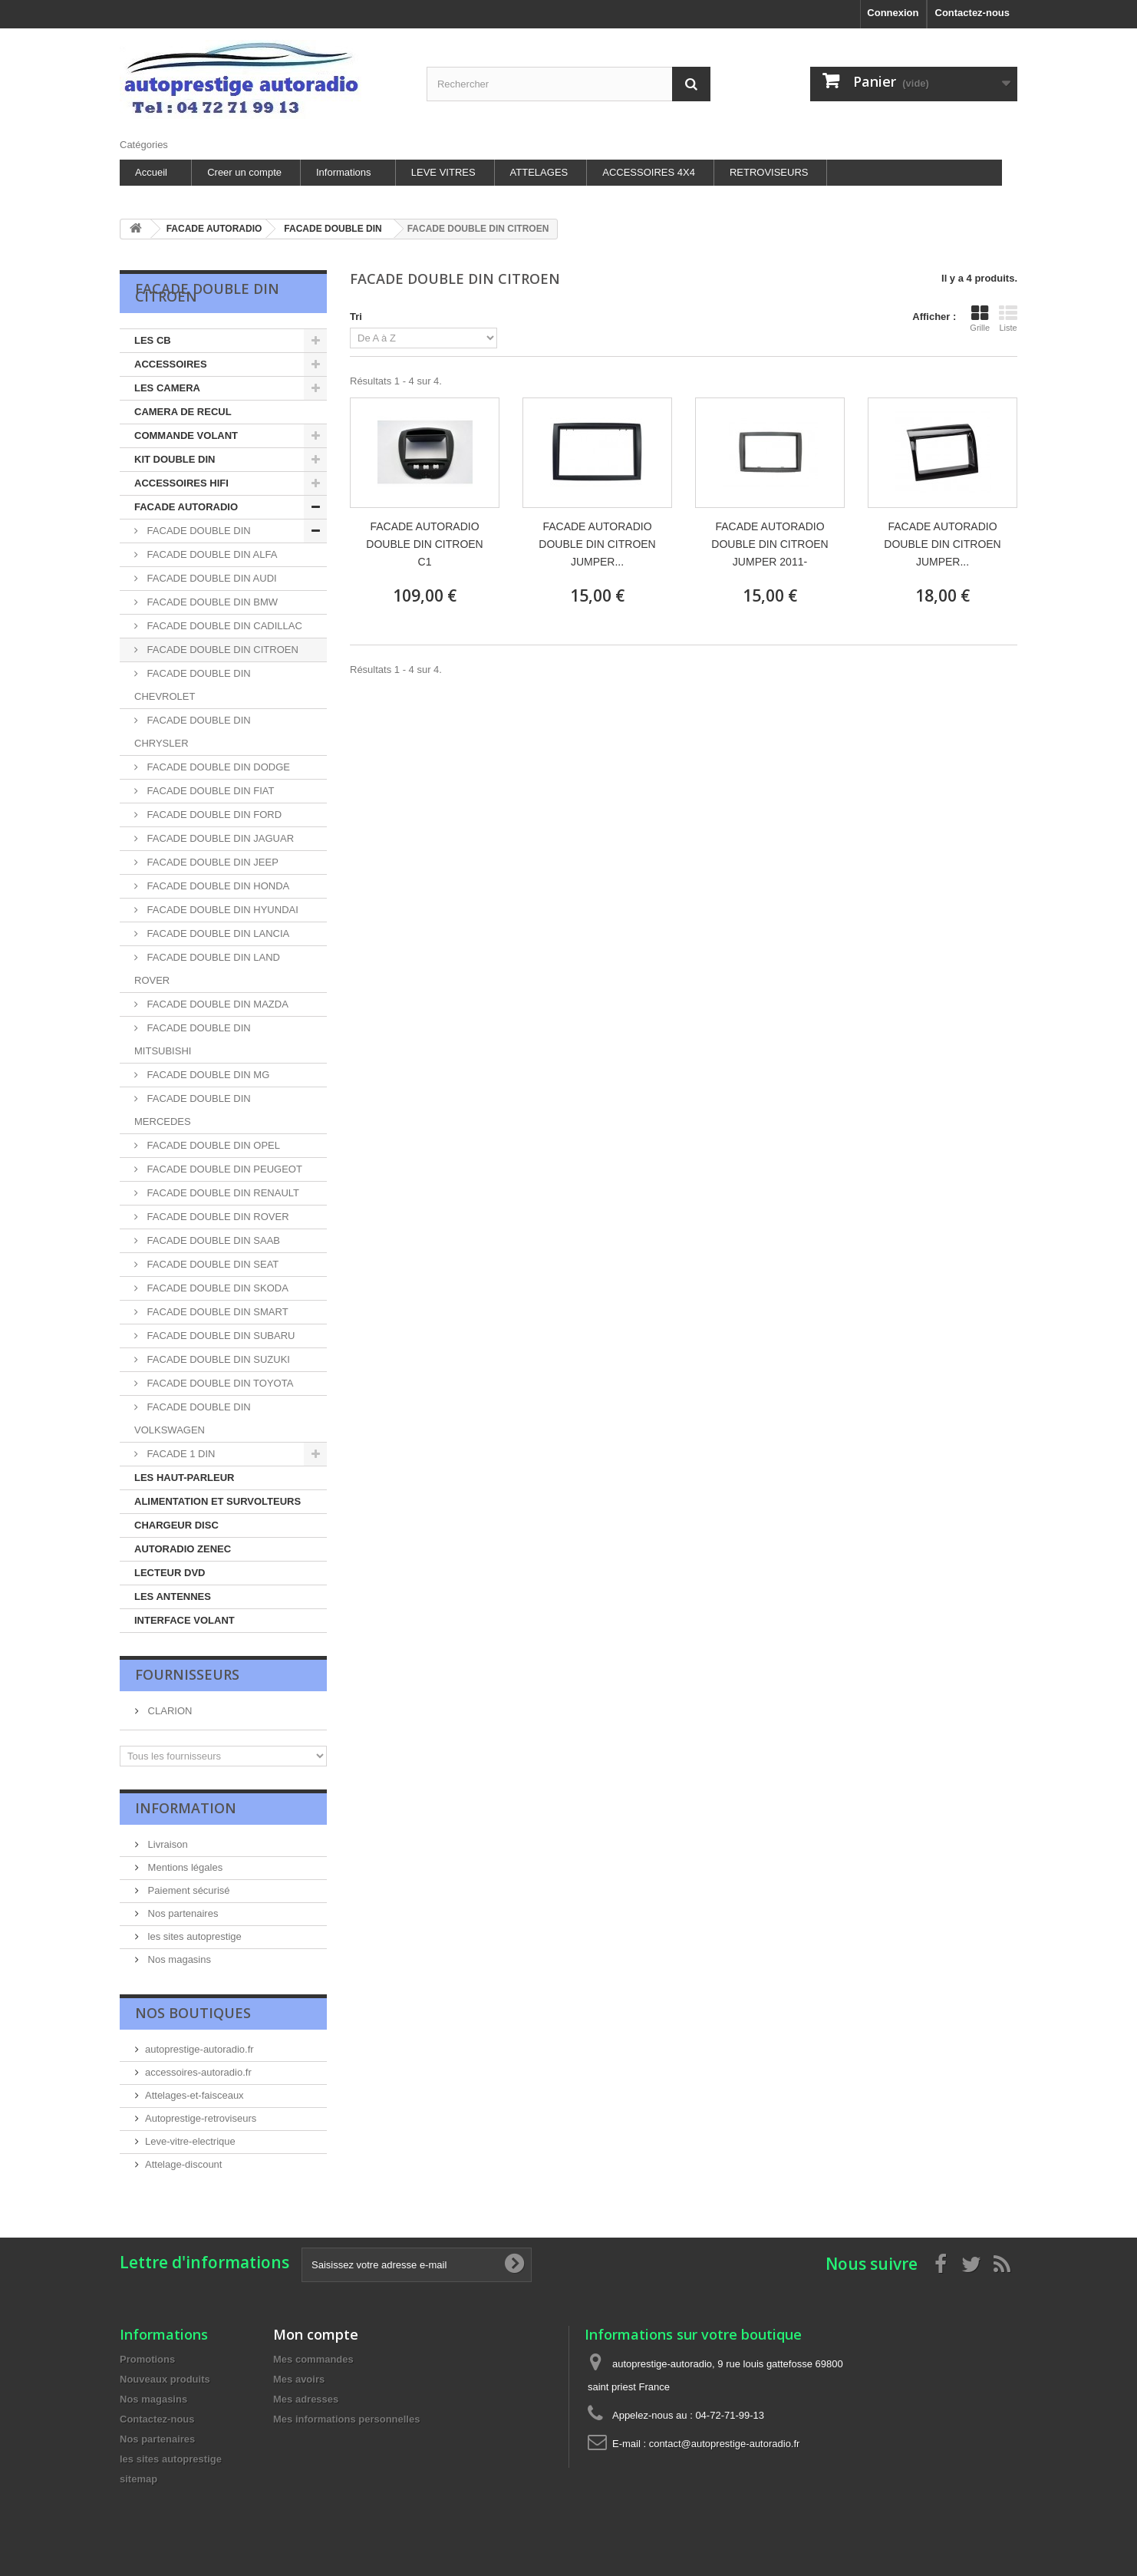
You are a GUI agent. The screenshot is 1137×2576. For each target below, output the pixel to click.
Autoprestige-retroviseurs (200, 2118)
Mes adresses (305, 2399)
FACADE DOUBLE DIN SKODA (216, 1288)
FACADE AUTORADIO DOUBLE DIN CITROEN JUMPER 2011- (769, 544)
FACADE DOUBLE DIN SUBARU (219, 1335)
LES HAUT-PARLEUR (184, 1477)
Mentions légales (183, 1867)
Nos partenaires (181, 1913)
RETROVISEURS (769, 172)
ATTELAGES (539, 172)
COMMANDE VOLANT (186, 435)
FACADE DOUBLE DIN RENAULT (221, 1193)
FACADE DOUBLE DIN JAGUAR (219, 838)
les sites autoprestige (193, 1936)
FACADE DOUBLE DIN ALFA (210, 554)
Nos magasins (178, 1959)
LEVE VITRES (443, 172)
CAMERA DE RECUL (183, 411)
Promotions (147, 2359)
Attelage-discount (183, 2164)
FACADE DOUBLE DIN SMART (216, 1312)
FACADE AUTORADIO (186, 507)
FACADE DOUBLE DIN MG (206, 1074)
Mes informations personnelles (346, 2419)
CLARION (168, 1711)
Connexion (892, 12)
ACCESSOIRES (170, 364)
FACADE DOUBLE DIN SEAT (211, 1264)
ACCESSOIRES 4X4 (648, 172)
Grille (980, 318)
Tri (356, 316)
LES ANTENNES (172, 1596)
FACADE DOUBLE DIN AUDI (210, 578)
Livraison (166, 1844)
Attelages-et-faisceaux (194, 2095)
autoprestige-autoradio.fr (199, 2049)
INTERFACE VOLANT (184, 1620)
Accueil (151, 172)
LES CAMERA (167, 388)
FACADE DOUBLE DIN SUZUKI (217, 1359)
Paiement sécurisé (187, 1890)
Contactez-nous (972, 12)
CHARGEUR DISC (176, 1525)
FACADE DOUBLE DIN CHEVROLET (192, 685)
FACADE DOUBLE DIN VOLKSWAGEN (192, 1418)
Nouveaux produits (165, 2379)
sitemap (138, 2479)
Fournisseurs (187, 1674)
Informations (343, 172)
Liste (1008, 318)
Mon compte (315, 2334)
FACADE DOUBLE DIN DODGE (217, 767)
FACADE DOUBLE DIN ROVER (216, 1216)
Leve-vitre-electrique (190, 2141)
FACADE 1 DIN (179, 1454)
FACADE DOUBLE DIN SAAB (212, 1240)
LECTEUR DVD (169, 1572)
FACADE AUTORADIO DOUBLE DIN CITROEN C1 (424, 544)
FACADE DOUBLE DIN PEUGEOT (223, 1169)
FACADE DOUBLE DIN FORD (213, 814)
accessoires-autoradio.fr (198, 2072)
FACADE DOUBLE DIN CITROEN (221, 649)
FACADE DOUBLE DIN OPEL (212, 1145)
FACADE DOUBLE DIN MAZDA (216, 1004)
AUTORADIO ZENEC (182, 1549)
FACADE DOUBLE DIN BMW (211, 602)
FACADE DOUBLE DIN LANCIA (216, 933)
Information (185, 1808)
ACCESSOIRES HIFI (181, 483)
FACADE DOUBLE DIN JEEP (211, 862)
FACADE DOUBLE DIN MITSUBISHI (192, 1039)
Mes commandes (313, 2359)
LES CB (152, 340)
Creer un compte (244, 172)
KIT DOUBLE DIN (174, 459)
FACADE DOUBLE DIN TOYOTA (218, 1383)
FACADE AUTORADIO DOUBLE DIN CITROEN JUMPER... (597, 544)
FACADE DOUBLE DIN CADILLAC (223, 626)
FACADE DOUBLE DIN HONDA (216, 886)
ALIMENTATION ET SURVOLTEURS (217, 1501)
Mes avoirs (299, 2379)
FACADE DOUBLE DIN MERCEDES (192, 1110)
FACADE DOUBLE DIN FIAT (209, 791)
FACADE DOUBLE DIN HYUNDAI (221, 909)
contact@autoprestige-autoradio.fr (724, 2443)
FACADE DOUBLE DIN (197, 530)
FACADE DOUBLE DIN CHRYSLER (192, 731)
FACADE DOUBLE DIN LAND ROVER (207, 969)
